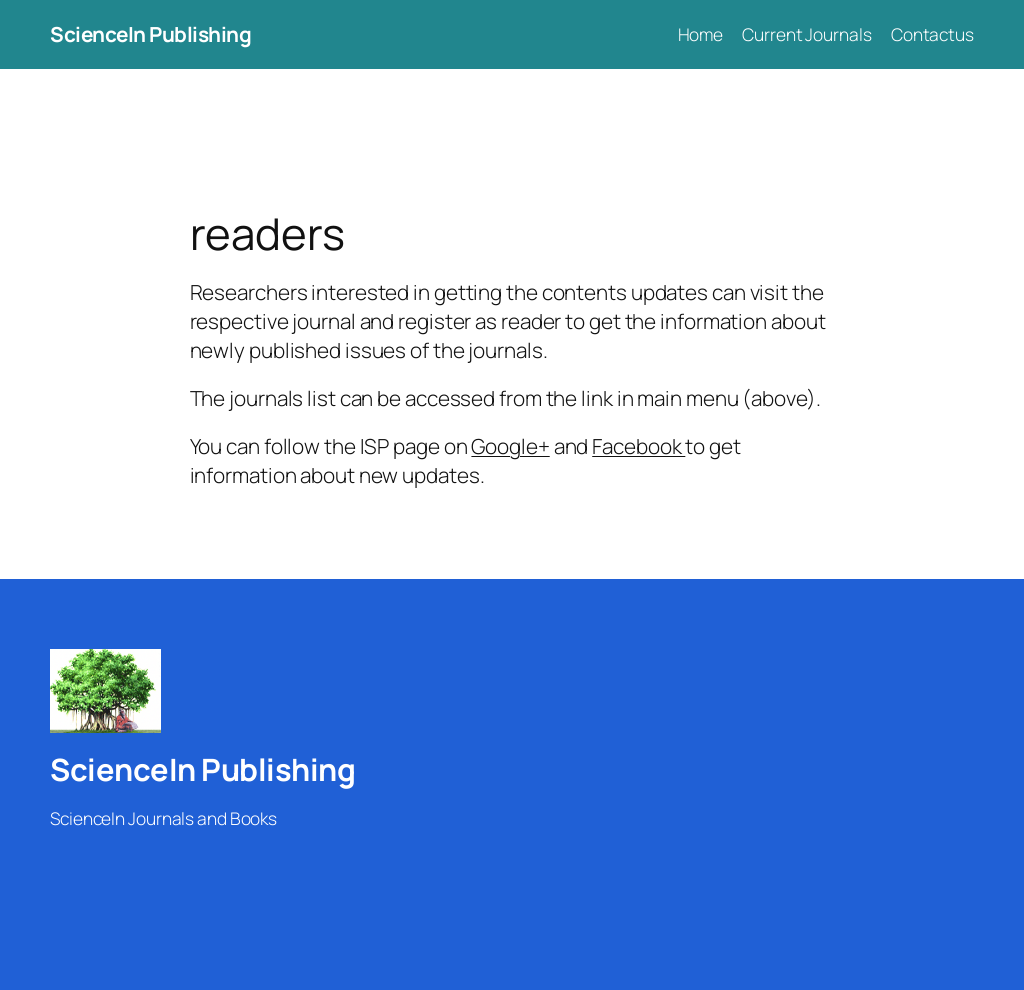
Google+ (510, 446)
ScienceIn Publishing (150, 34)
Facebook (638, 446)
